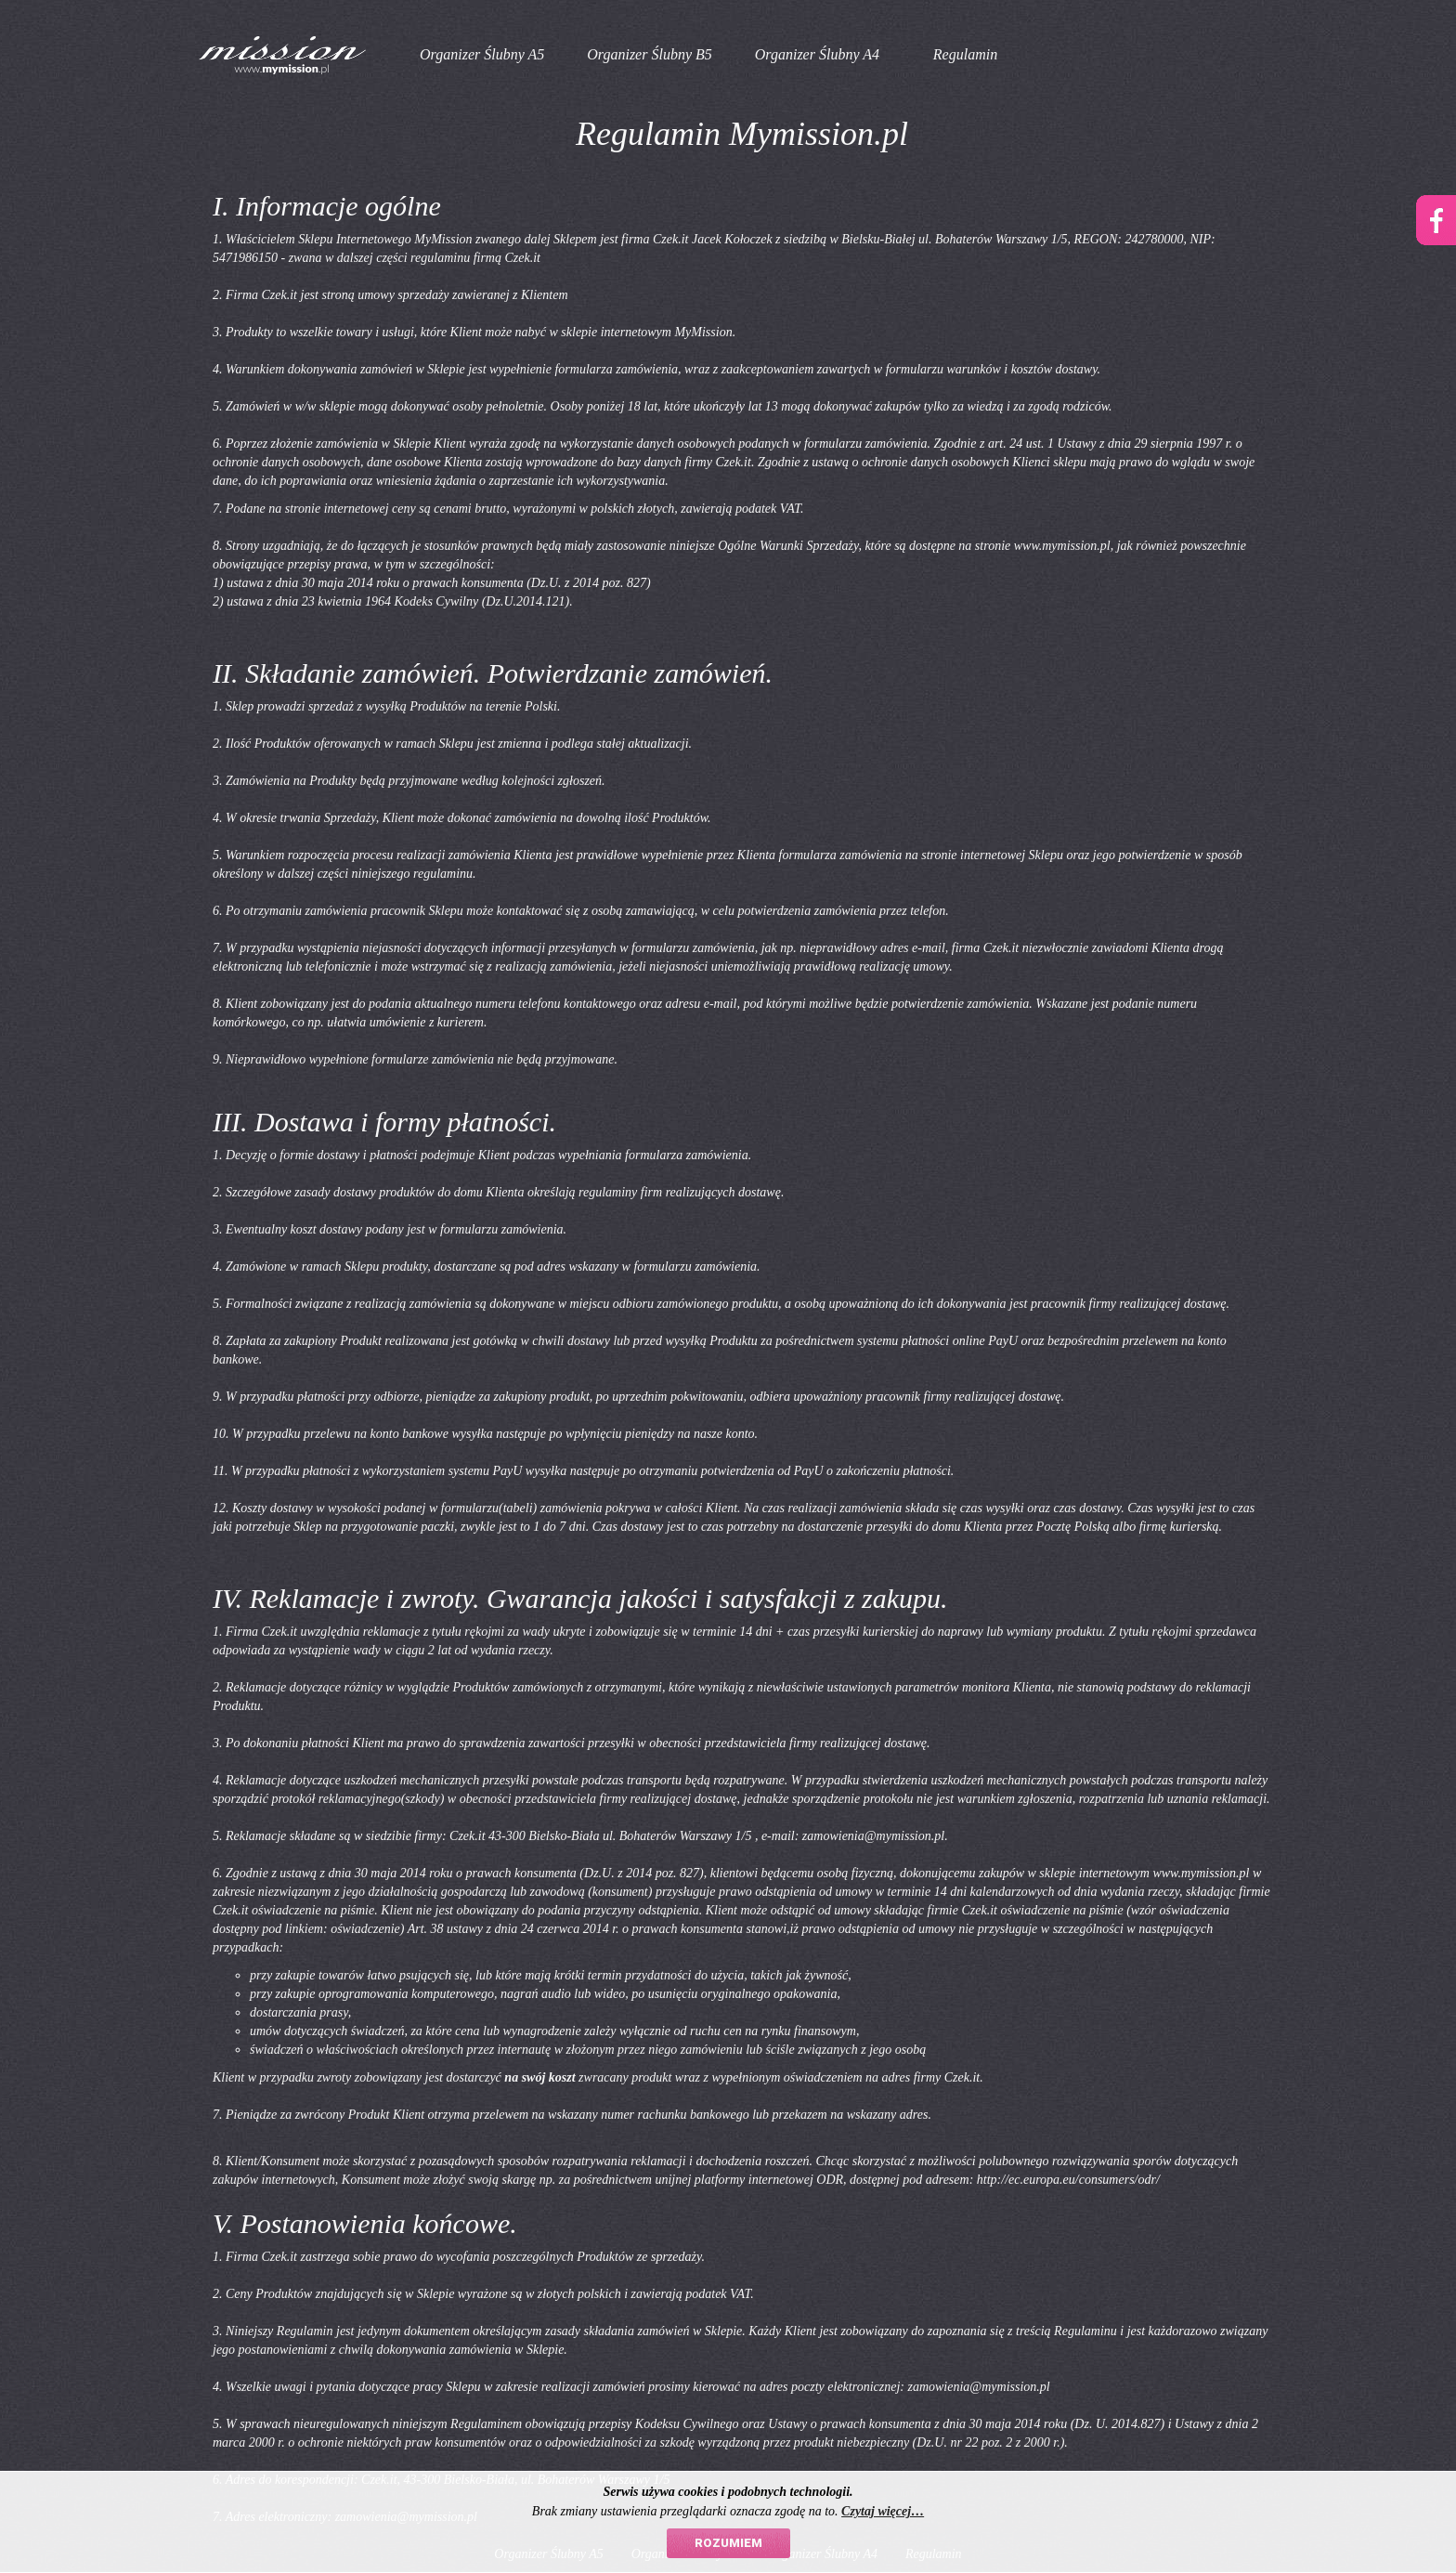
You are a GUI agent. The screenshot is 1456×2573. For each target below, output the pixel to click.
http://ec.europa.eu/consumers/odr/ (1068, 2180)
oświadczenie (365, 1929)
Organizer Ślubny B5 (649, 54)
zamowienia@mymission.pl (873, 1836)
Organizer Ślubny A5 (482, 54)
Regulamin (965, 54)
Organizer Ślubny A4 (817, 54)
